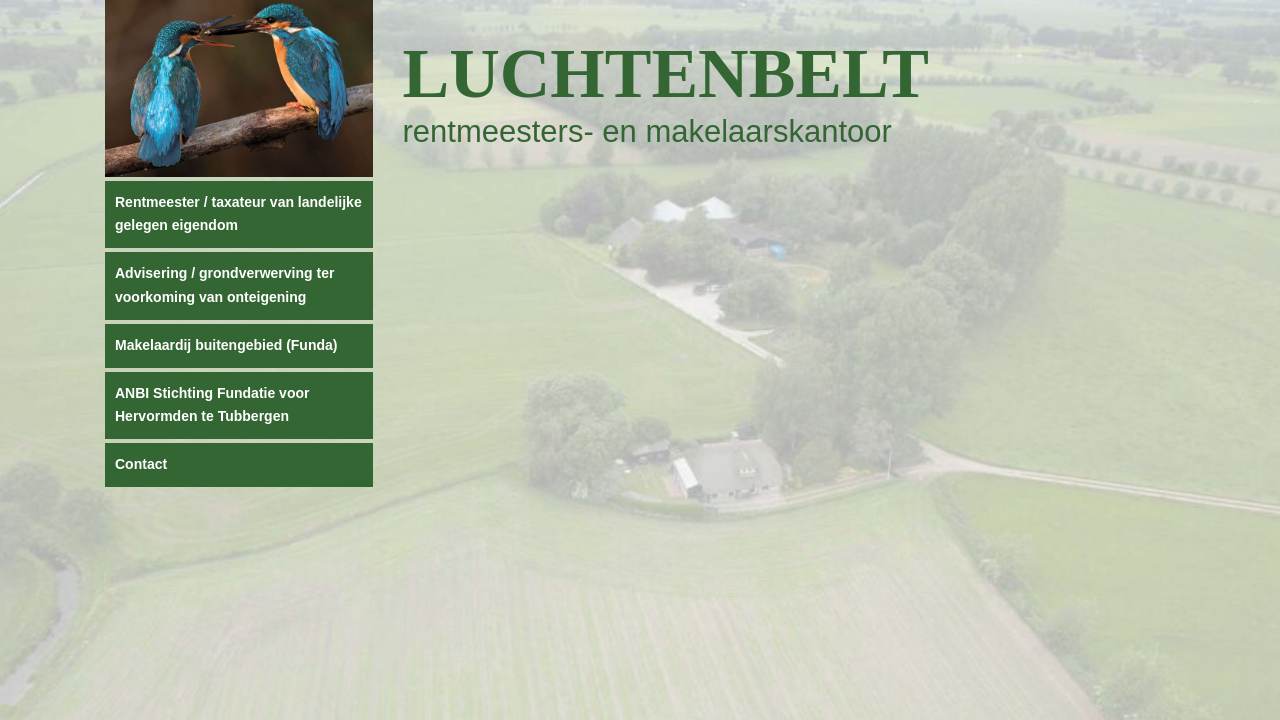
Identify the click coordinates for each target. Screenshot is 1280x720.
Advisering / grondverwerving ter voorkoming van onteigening (224, 285)
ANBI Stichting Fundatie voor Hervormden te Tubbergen (212, 405)
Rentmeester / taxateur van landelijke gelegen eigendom (238, 214)
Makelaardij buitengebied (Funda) (226, 345)
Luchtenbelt (666, 73)
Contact (141, 464)
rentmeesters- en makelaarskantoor (647, 131)
